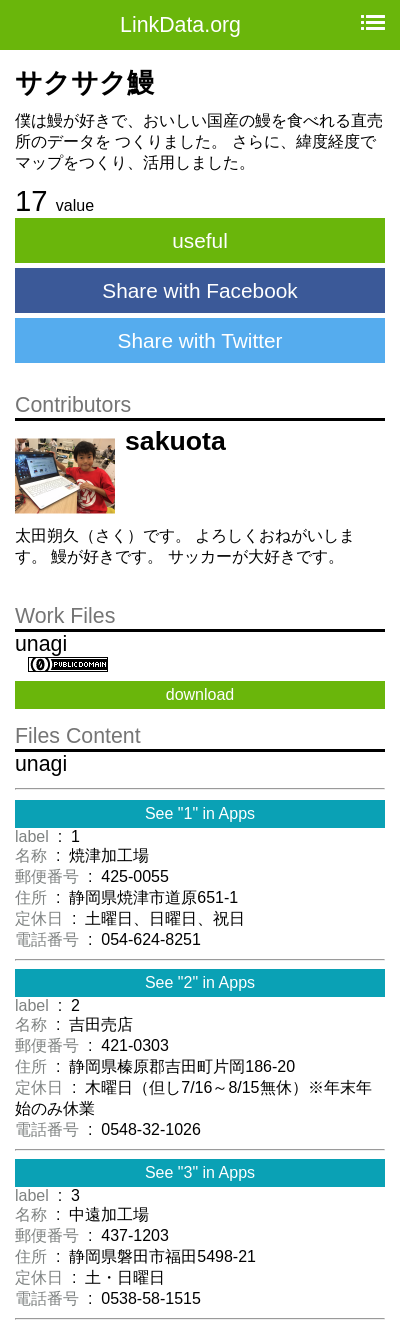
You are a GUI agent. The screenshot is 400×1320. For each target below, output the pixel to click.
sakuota (175, 441)
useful (200, 240)
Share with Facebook (199, 290)
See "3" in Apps (200, 1172)
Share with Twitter (200, 340)
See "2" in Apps (200, 982)
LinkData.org (180, 25)
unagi (41, 644)
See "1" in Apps (200, 813)
